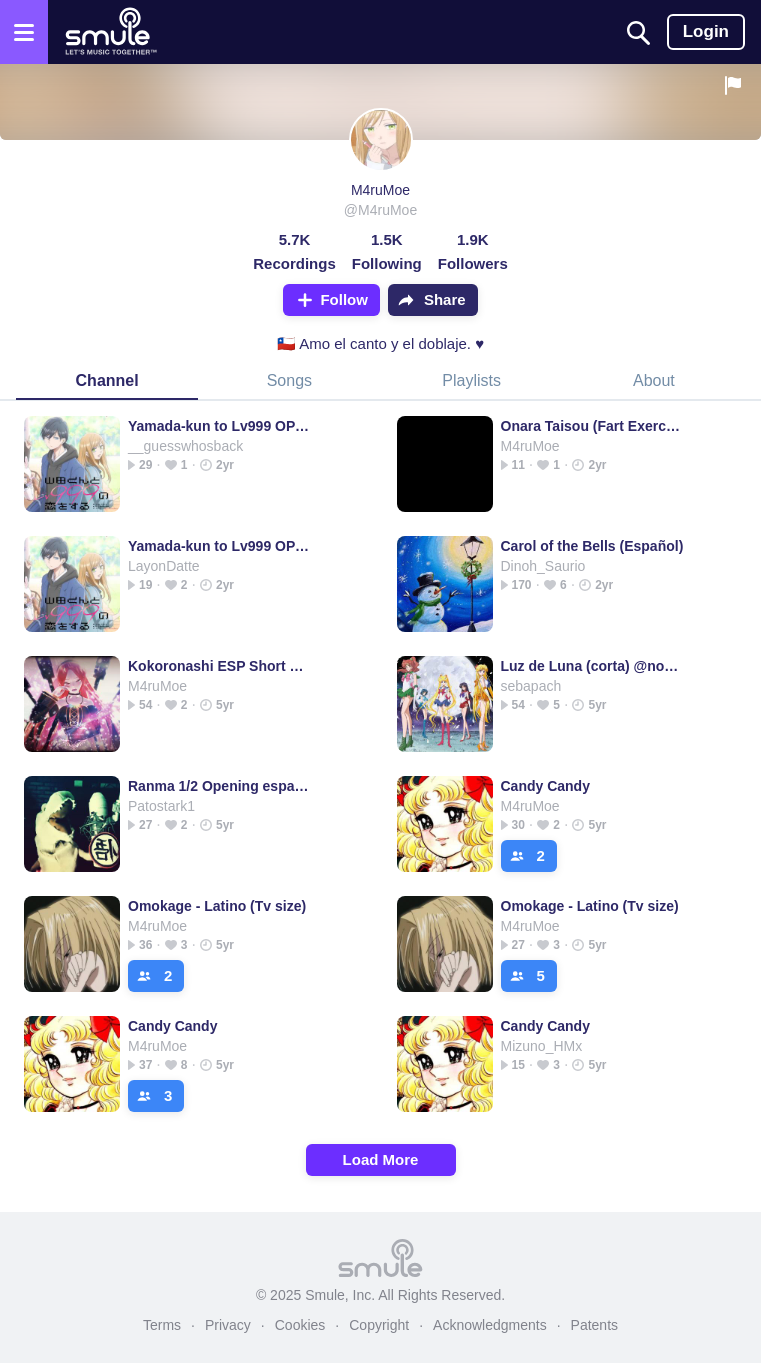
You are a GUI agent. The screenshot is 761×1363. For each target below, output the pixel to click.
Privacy (228, 1325)
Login (706, 31)
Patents (594, 1325)
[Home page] (110, 32)
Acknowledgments (490, 1325)
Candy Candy (545, 786)
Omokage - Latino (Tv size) (217, 906)
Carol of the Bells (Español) (592, 546)
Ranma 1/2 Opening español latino (219, 786)
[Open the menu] (24, 32)
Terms (162, 1325)
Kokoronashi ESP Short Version (219, 666)
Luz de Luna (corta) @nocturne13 (592, 666)
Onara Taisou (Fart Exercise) (592, 426)
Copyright (379, 1325)
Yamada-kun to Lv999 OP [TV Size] (219, 426)
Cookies (300, 1325)
